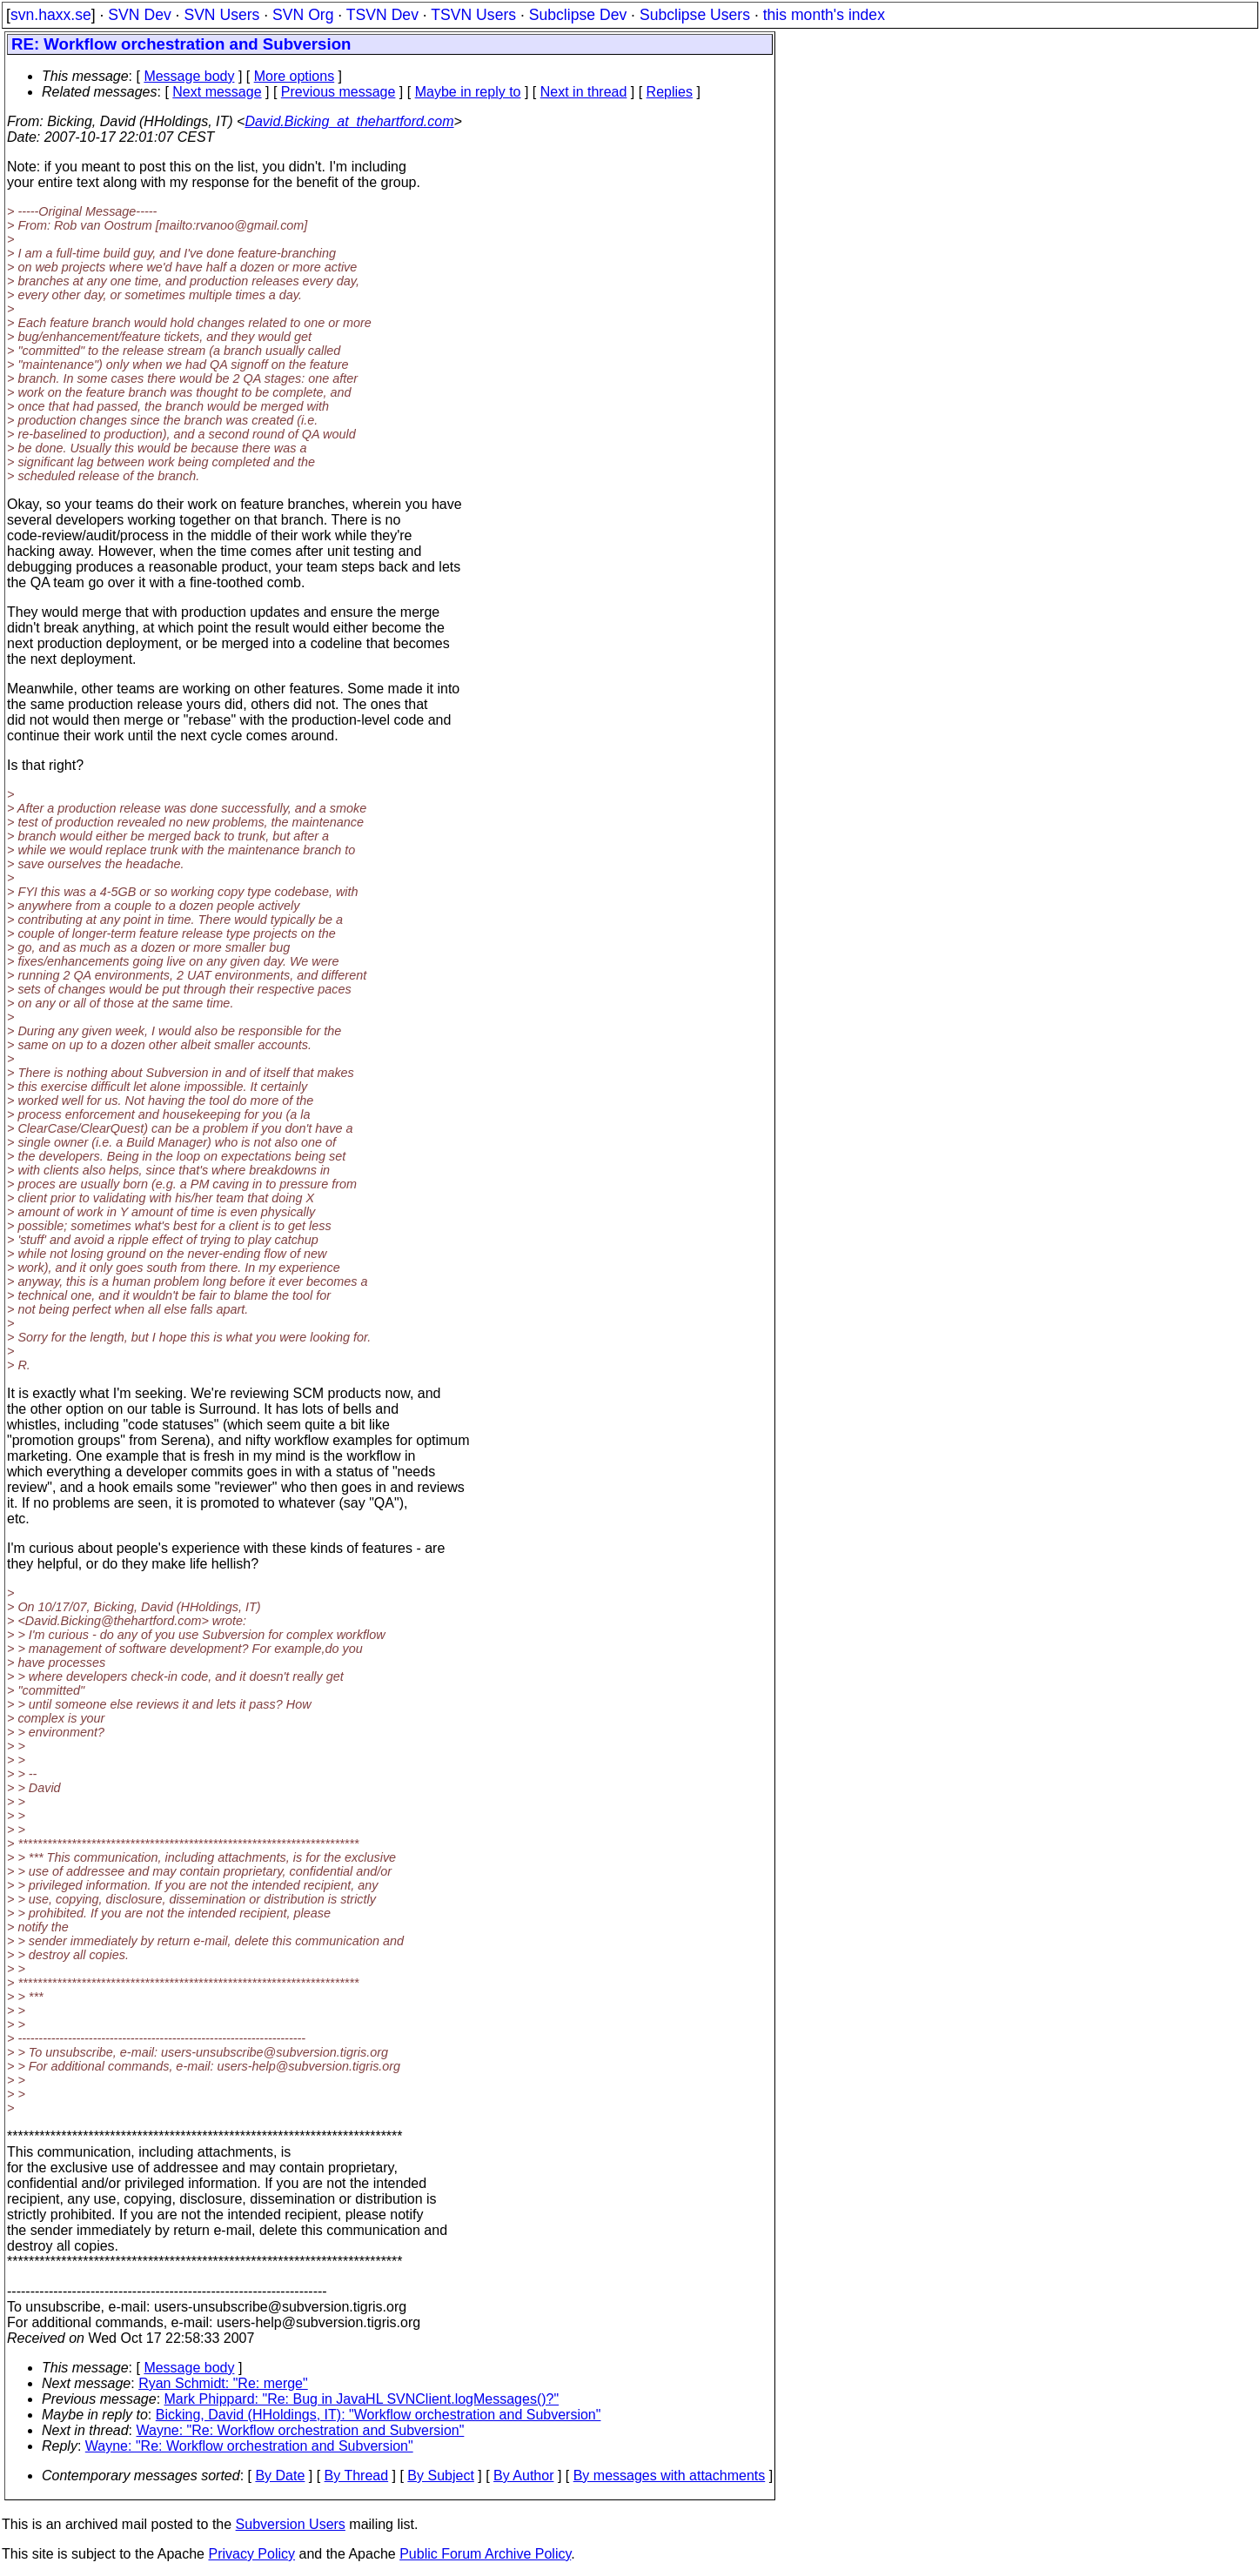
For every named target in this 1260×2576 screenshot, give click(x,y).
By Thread (357, 2475)
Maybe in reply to (468, 91)
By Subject (440, 2475)
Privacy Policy (251, 2553)
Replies (670, 91)
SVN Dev (139, 14)
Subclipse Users (695, 14)
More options (294, 76)
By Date (280, 2475)
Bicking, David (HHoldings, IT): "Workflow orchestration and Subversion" (378, 2414)
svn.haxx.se (50, 14)
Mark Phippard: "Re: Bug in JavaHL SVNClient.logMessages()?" (362, 2399)
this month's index (824, 14)
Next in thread (583, 91)
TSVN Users (473, 14)
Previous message (338, 91)
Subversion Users (290, 2524)
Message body (189, 76)
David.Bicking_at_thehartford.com (349, 121)
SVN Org (302, 14)
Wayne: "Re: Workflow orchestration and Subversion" (301, 2430)
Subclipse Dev (578, 14)
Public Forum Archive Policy (485, 2553)
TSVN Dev (382, 14)
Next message (216, 91)
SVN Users (221, 14)
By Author (523, 2475)
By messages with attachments (669, 2475)
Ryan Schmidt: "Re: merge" (223, 2383)
